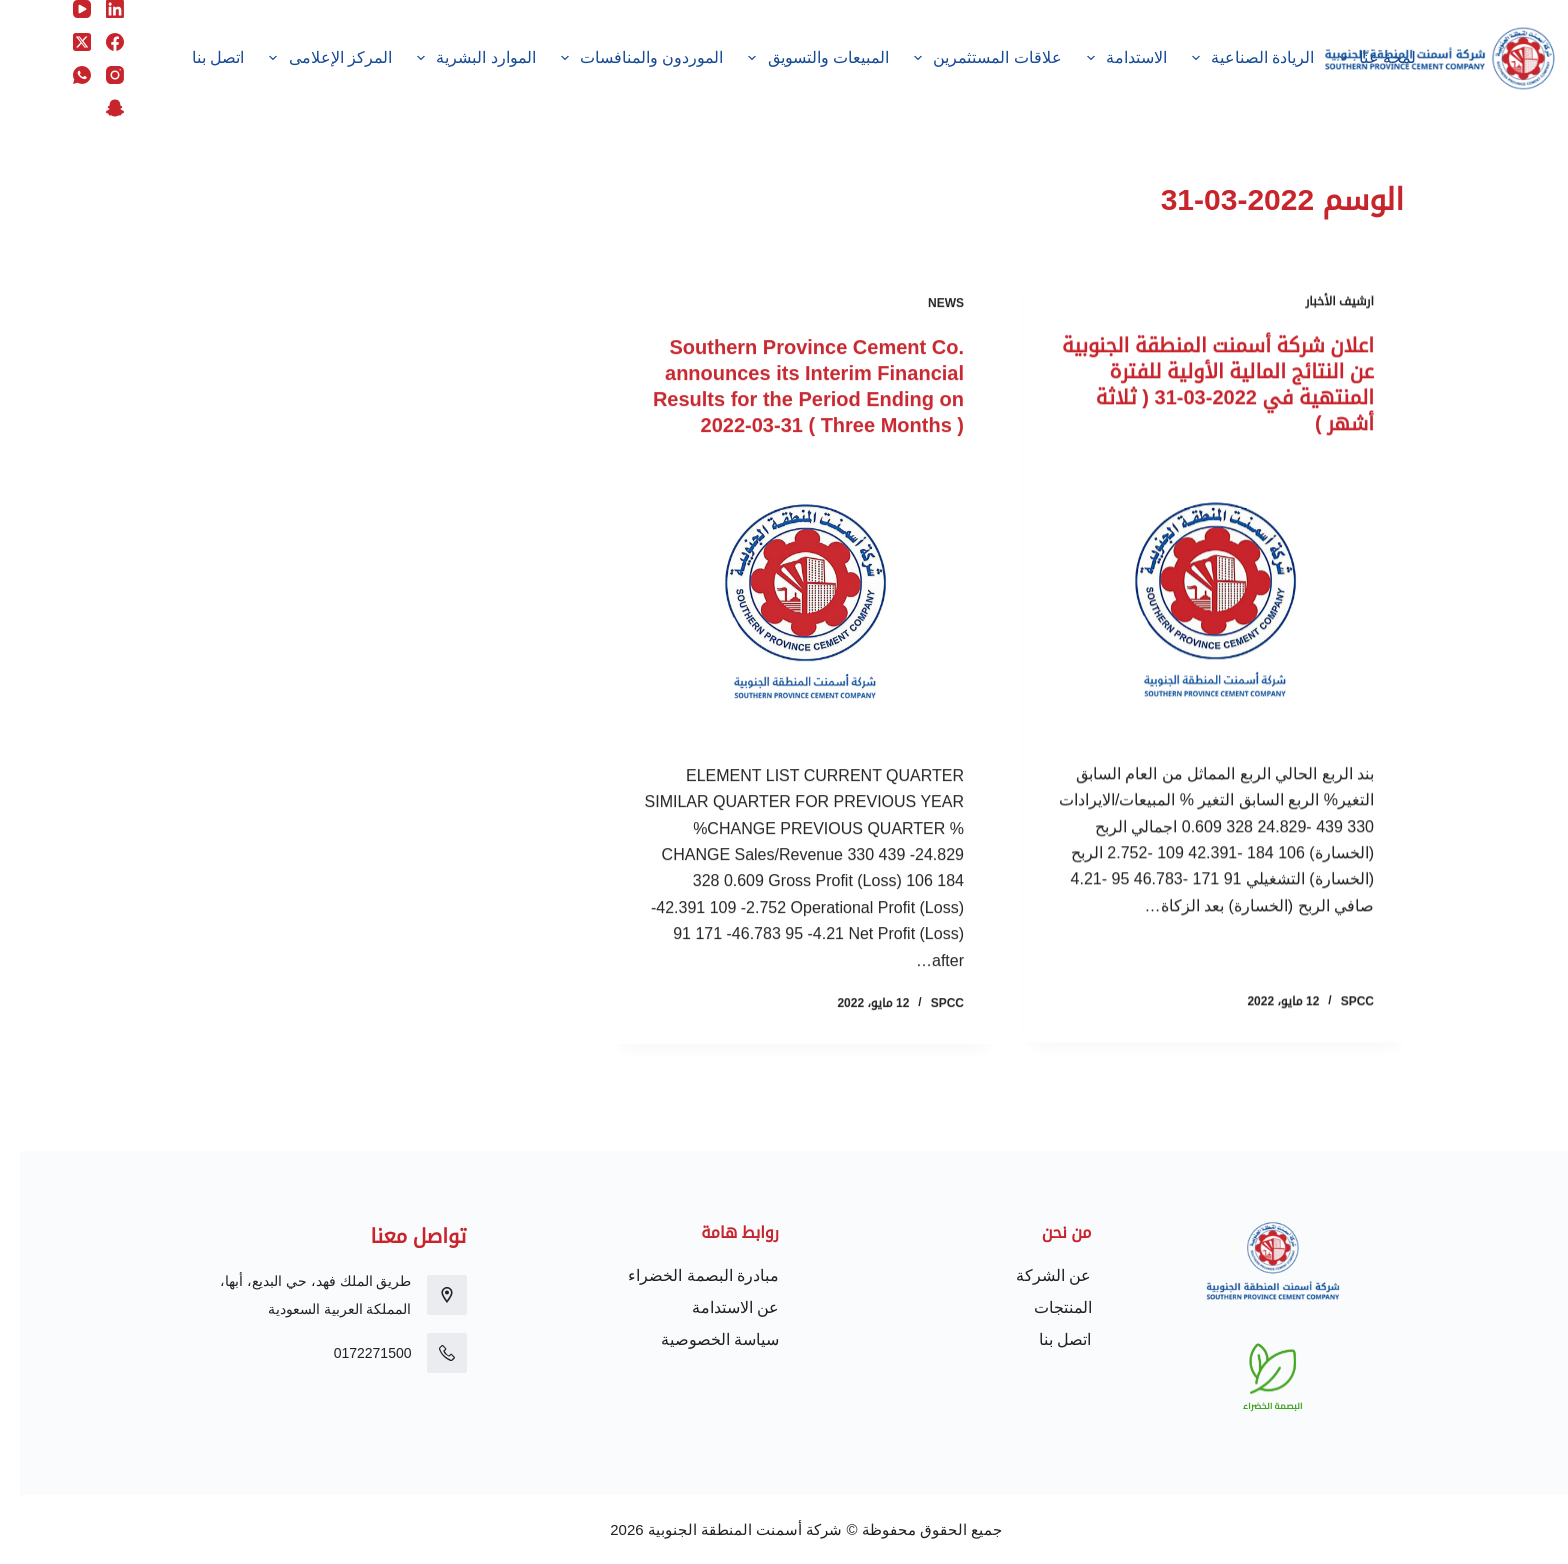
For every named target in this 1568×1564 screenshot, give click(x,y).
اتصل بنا (198, 57)
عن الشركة (1033, 1275)
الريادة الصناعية (1229, 58)
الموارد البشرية (453, 58)
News (926, 308)
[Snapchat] (95, 108)
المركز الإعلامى (307, 58)
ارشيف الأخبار (1319, 302)
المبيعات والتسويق (795, 58)
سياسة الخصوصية (700, 1339)
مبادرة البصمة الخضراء (683, 1275)
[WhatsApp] (62, 75)
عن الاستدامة (715, 1307)
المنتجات (1043, 1307)
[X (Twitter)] (62, 42)
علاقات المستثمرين (963, 58)
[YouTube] (62, 9)
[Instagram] (95, 75)
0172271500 (353, 1353)
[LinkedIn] (95, 9)
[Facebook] (95, 42)
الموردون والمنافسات (618, 58)
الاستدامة (1103, 58)
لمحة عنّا (1354, 58)
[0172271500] (427, 1353)
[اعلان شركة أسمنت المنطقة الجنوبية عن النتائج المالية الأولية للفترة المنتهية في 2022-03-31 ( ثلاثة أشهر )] (1194, 599)
